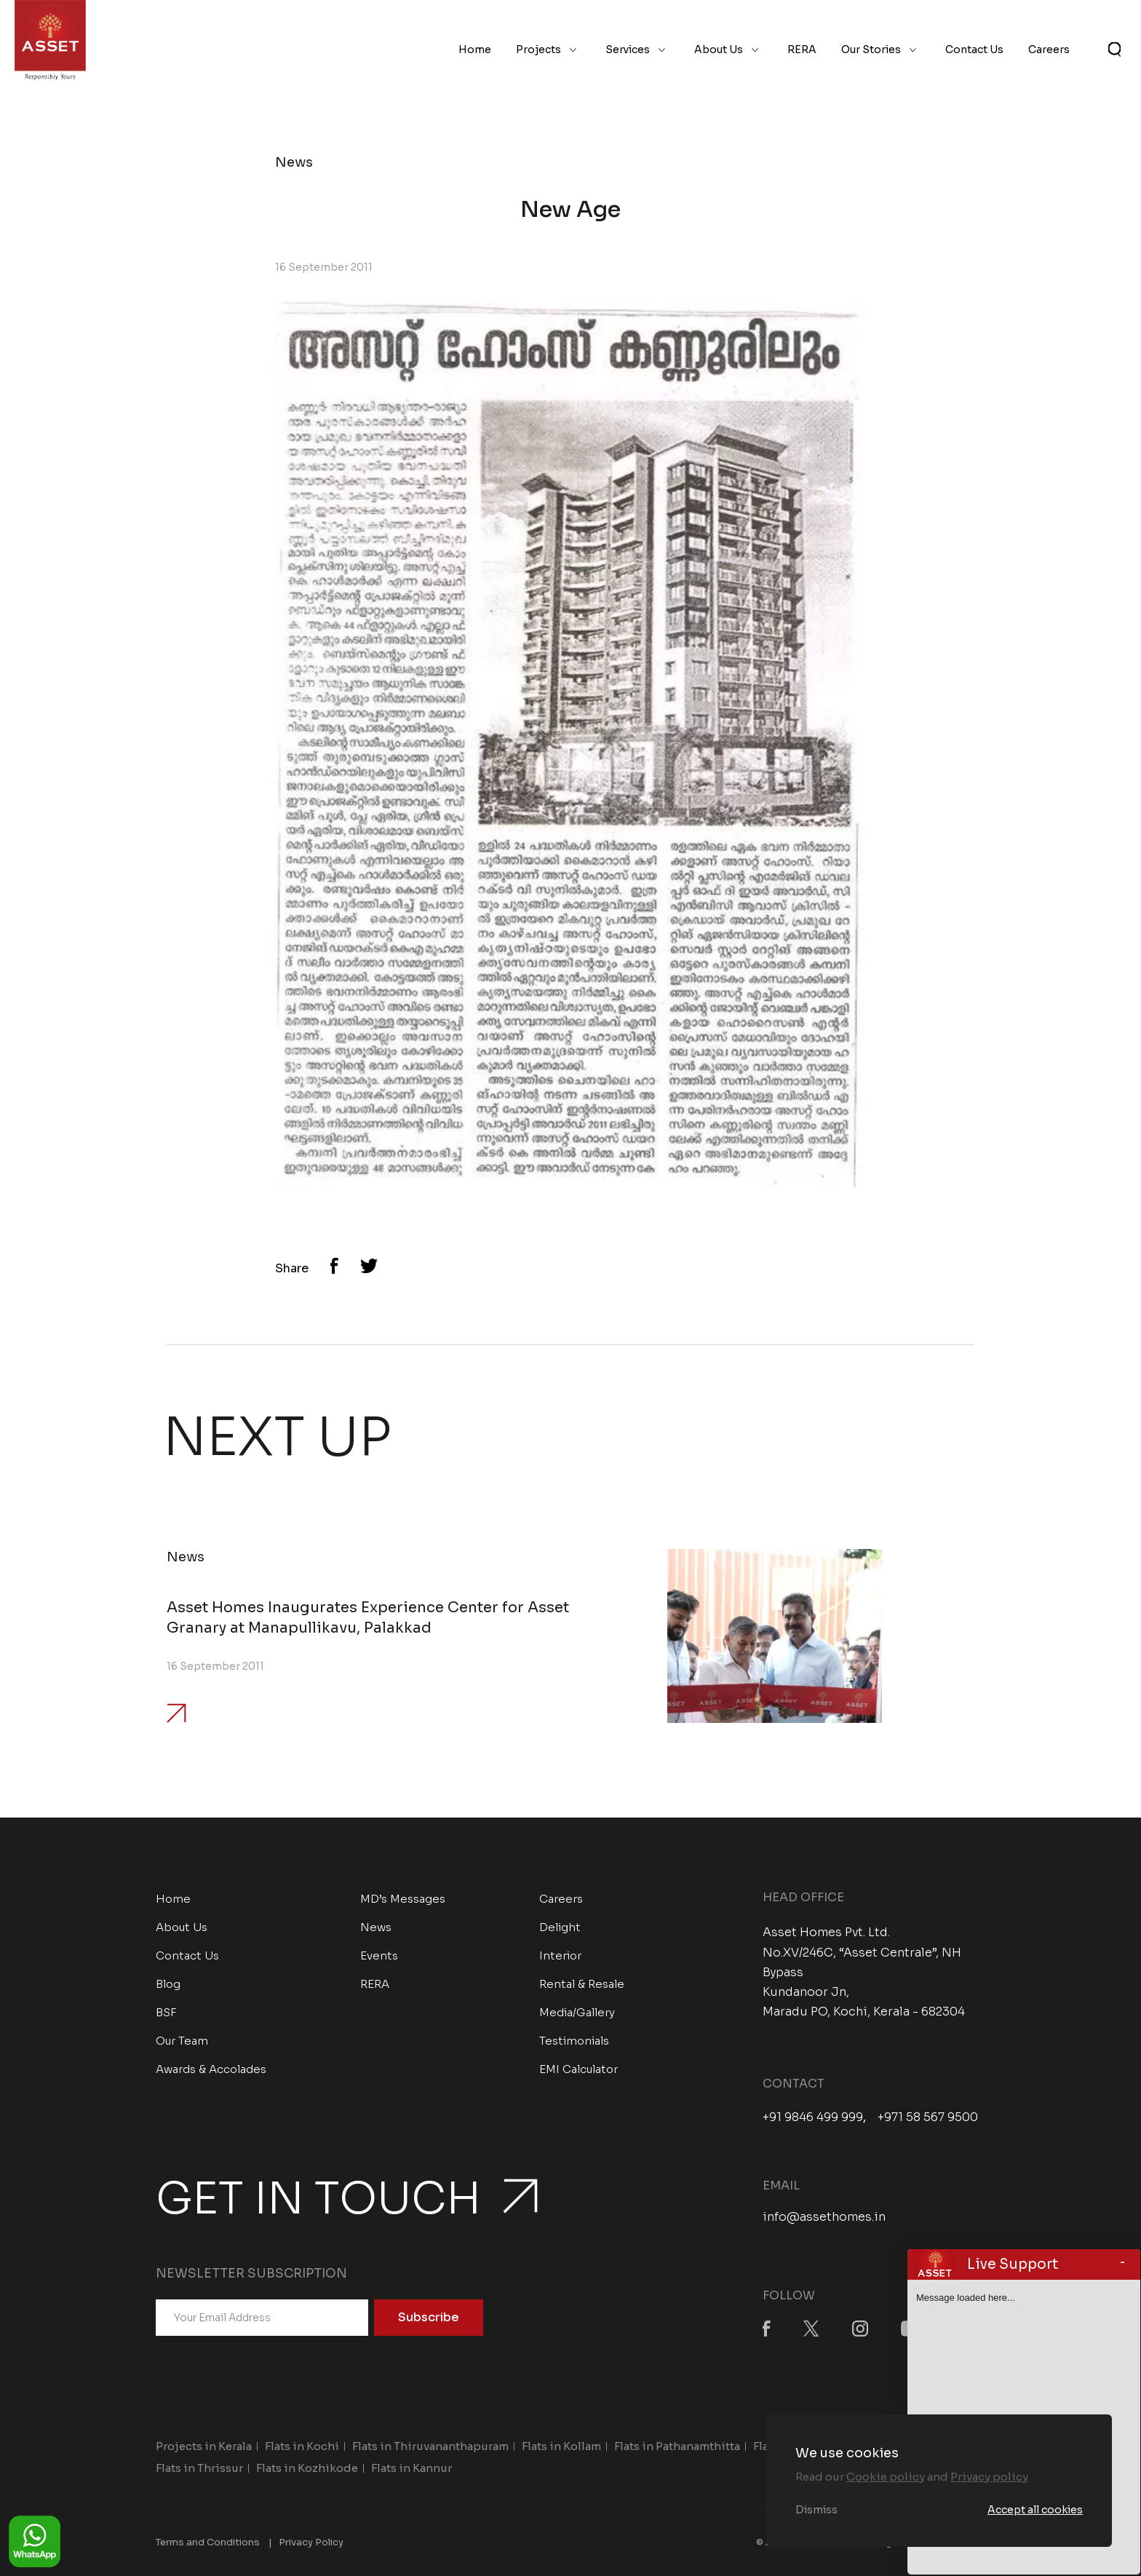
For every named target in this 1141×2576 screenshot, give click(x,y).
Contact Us (974, 49)
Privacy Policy (311, 2542)
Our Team (182, 2041)
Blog (168, 1984)
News (375, 1927)
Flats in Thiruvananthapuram (430, 2446)
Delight (560, 1927)
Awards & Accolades (211, 2069)
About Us (718, 49)
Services (627, 49)
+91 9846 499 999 (813, 2117)
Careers (1049, 49)
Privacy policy (989, 2477)
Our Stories (871, 49)
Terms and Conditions (208, 2542)
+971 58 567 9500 (928, 2117)
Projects (538, 49)
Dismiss (816, 2509)
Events (379, 1955)
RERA (801, 49)
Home (474, 49)
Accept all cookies (1035, 2509)
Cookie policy (885, 2477)
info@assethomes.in (824, 2216)
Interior (560, 1955)
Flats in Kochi (302, 2446)
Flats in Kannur (411, 2468)
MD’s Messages (402, 1899)
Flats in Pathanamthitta (677, 2446)
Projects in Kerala (204, 2446)
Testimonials (574, 2041)
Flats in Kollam (561, 2446)
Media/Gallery (577, 2012)
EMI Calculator (578, 2069)
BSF (166, 2012)
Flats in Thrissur (199, 2468)
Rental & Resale (581, 1984)
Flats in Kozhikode (307, 2468)
